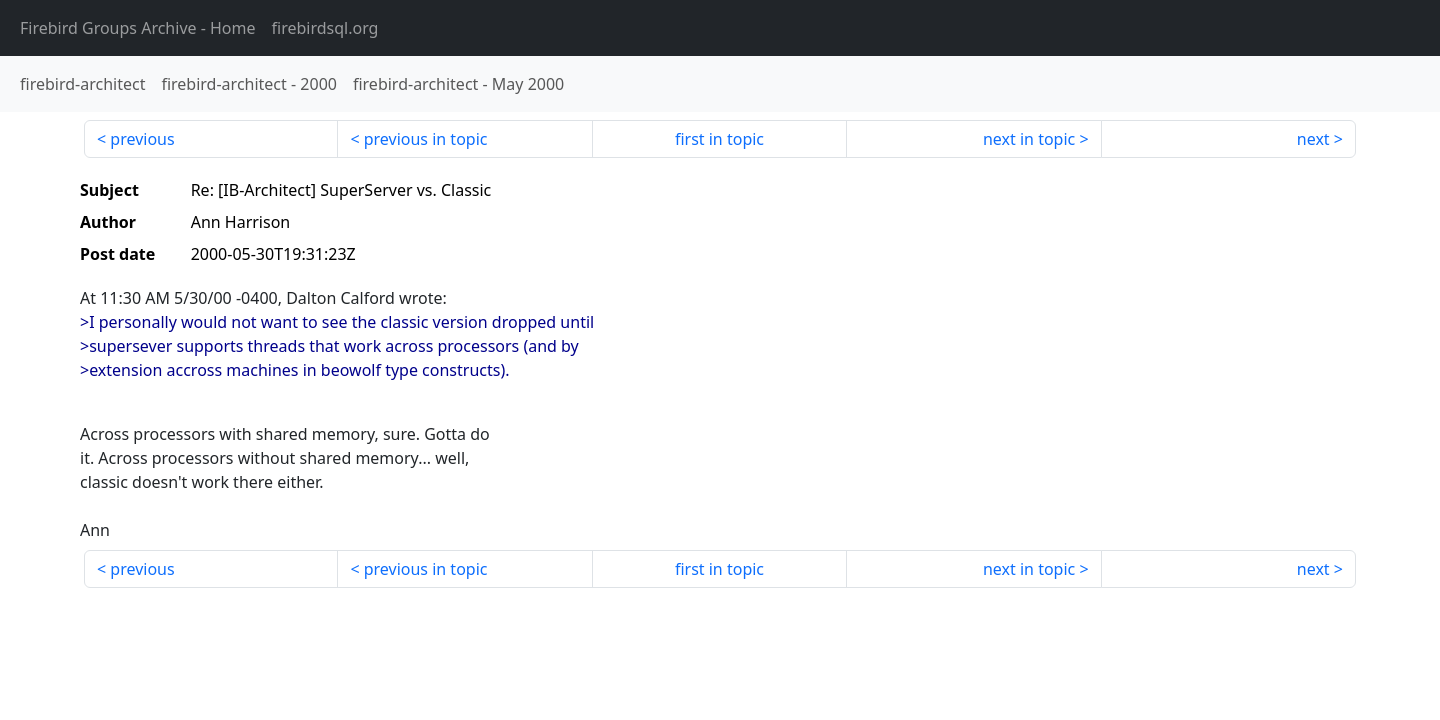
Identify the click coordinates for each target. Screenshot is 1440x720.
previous (142, 139)
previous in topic (426, 139)
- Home (138, 28)
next (1313, 139)
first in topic (719, 139)
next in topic (1029, 139)
